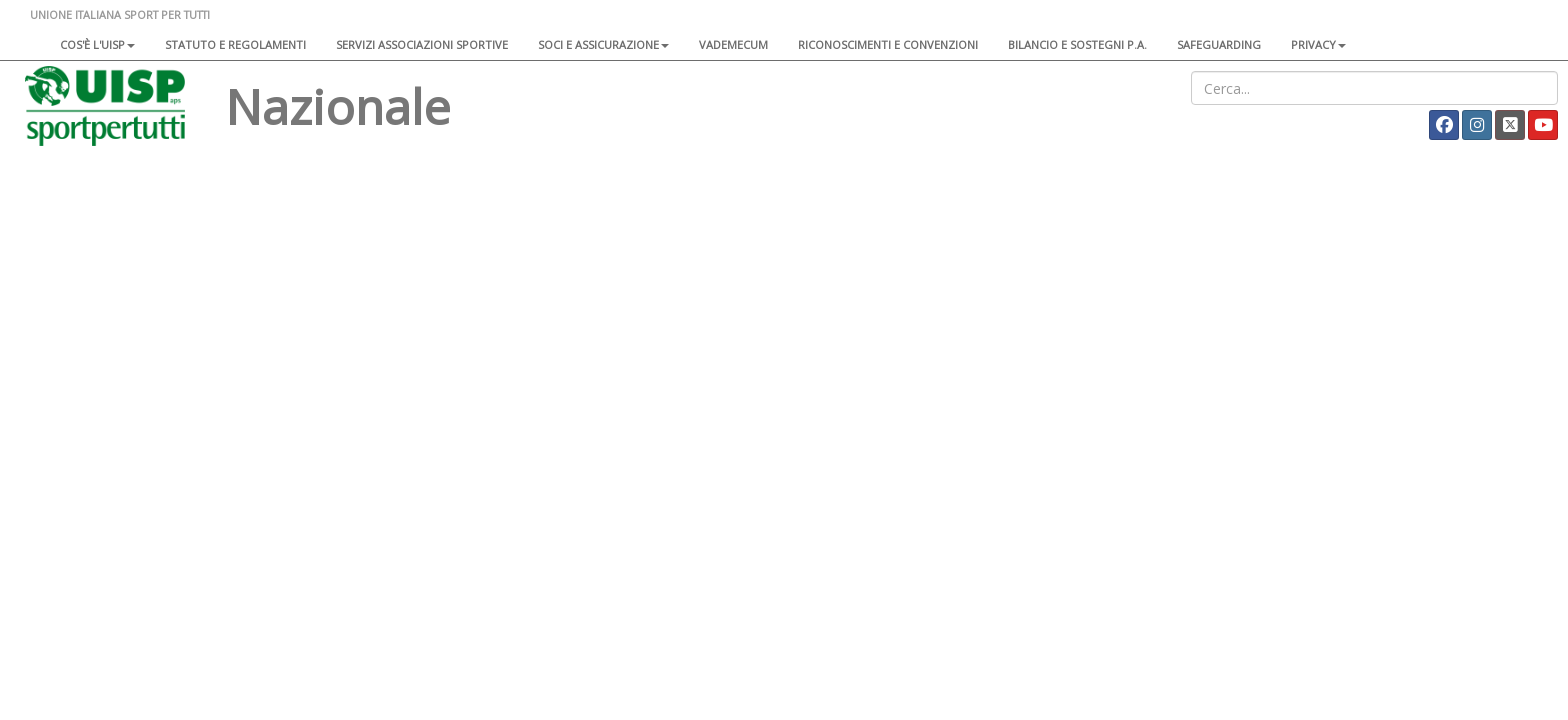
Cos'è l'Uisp (97, 44)
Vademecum (733, 44)
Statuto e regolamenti (235, 44)
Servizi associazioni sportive (422, 44)
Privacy (1318, 44)
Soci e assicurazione (603, 44)
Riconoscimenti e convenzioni (888, 44)
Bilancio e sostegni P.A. (1077, 44)
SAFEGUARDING (1219, 44)
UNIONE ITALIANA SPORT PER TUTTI (120, 14)
